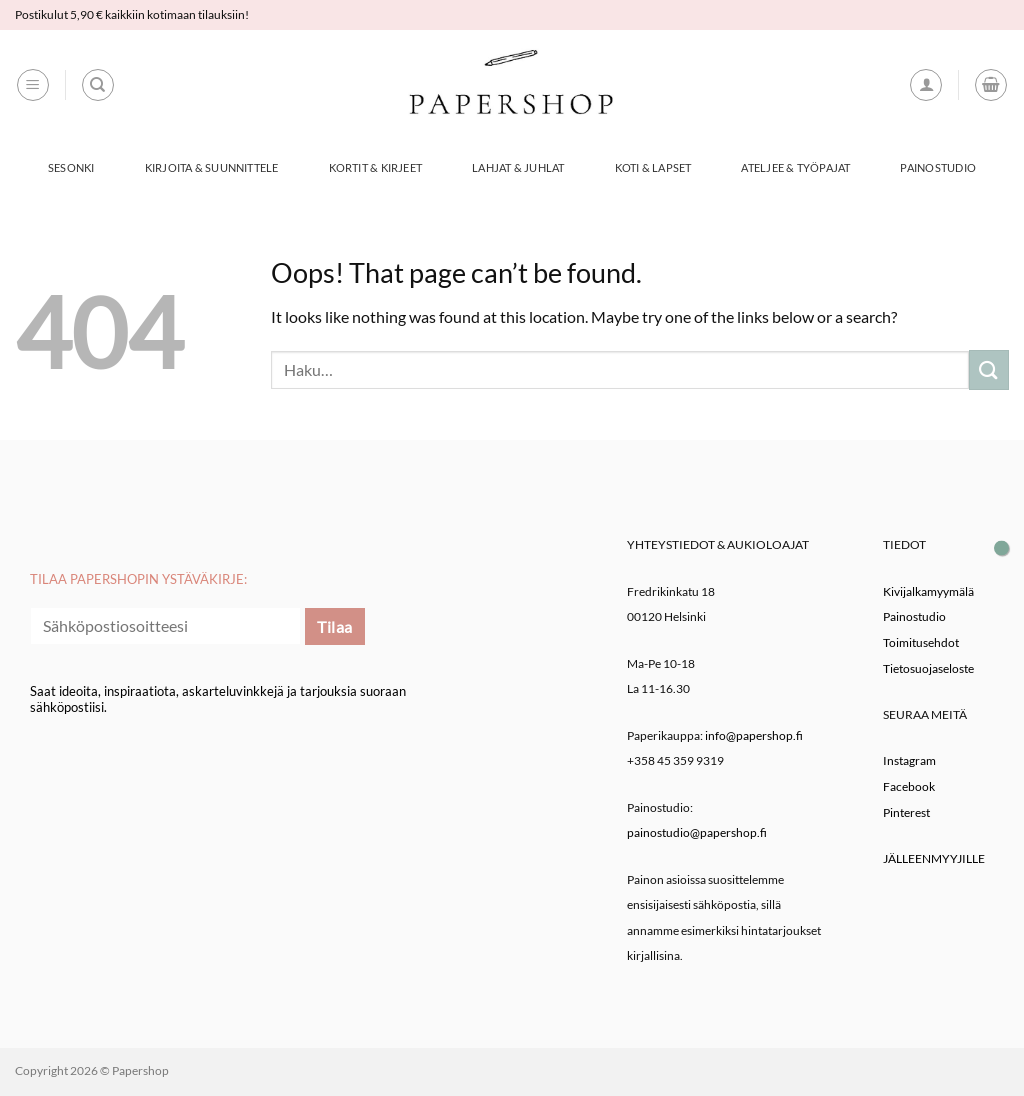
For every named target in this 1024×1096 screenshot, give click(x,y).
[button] (33, 85)
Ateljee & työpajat (795, 167)
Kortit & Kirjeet (376, 167)
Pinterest (906, 812)
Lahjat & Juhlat (518, 167)
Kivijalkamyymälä (928, 591)
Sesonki (71, 167)
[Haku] (98, 85)
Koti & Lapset (653, 167)
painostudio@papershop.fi (697, 832)
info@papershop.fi (754, 735)
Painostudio (937, 167)
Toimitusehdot (921, 642)
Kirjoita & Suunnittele (212, 167)
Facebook (909, 786)
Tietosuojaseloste (928, 668)
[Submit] (989, 369)
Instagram (909, 760)
